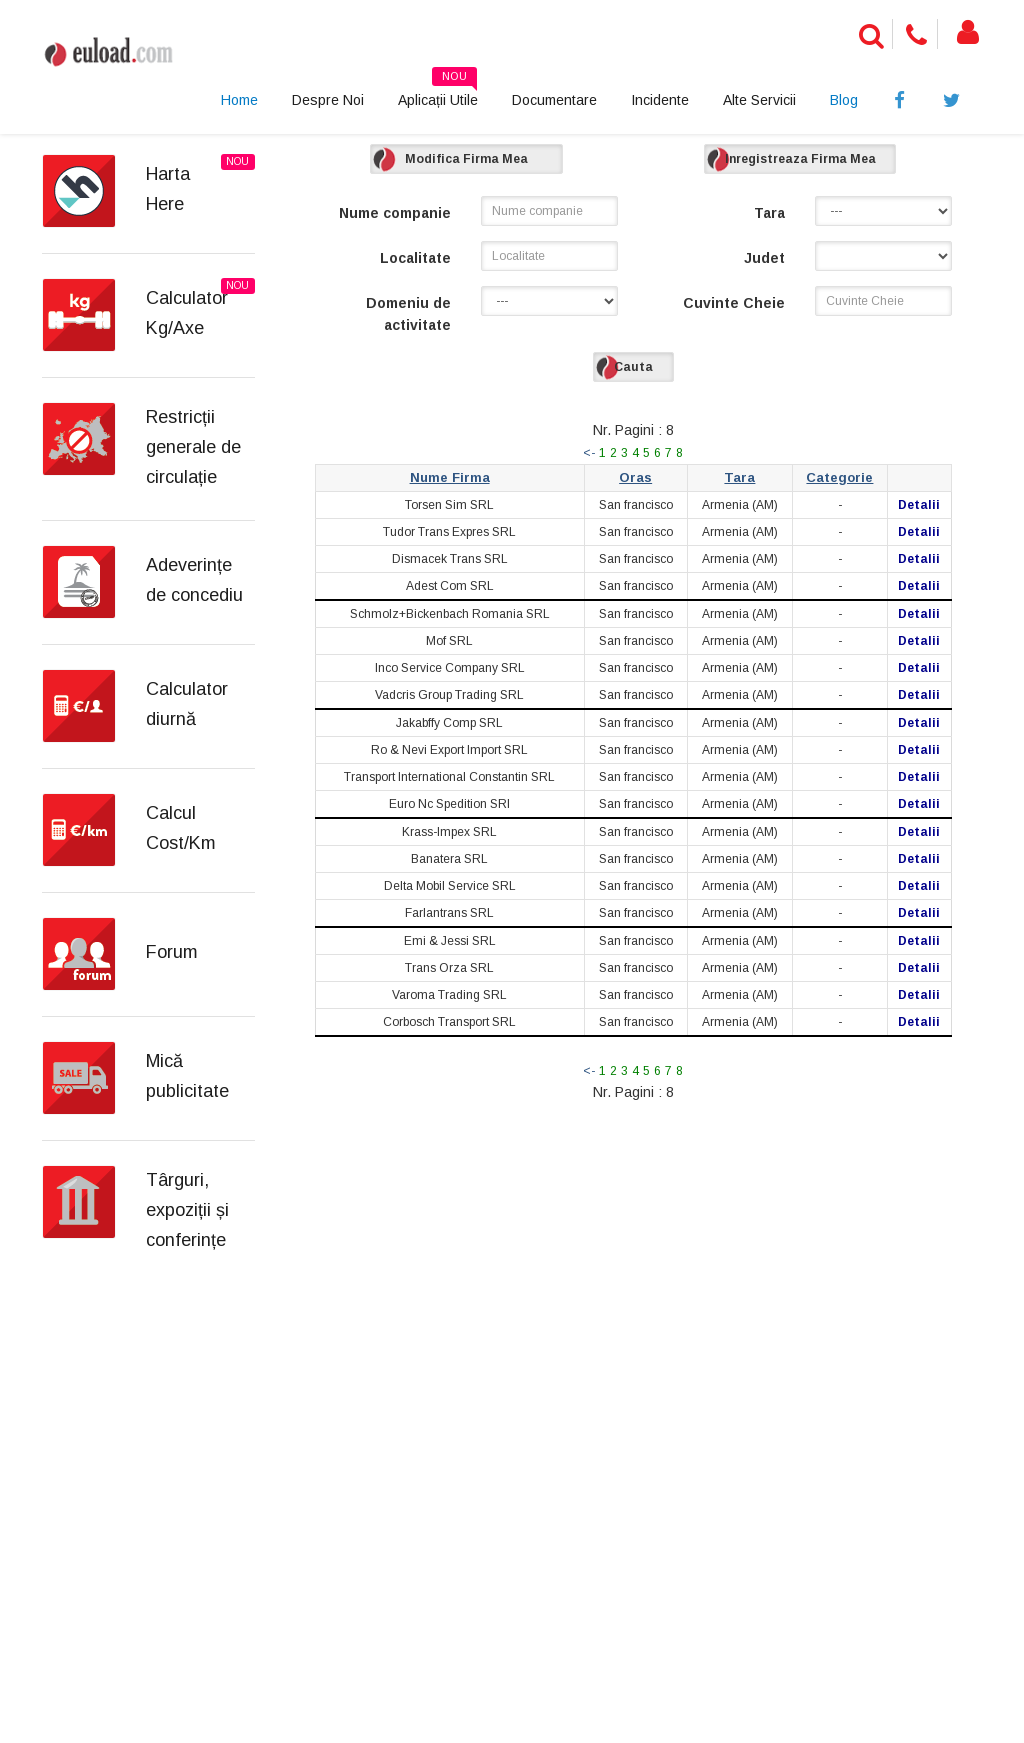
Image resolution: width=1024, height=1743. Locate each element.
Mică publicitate (187, 1076)
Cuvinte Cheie (734, 303)
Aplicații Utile (438, 93)
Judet (764, 258)
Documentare (554, 100)
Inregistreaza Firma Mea (800, 159)
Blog (844, 100)
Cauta (633, 367)
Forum (172, 952)
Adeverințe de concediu (194, 580)
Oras (635, 477)
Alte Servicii (759, 100)
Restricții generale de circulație (193, 447)
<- (589, 453)
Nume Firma (450, 477)
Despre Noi (328, 100)
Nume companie (395, 213)
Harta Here (168, 189)
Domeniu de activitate (408, 314)
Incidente (660, 100)
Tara (769, 213)
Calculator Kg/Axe (187, 313)
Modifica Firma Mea (466, 159)
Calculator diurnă (187, 704)
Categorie (839, 477)
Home (239, 100)
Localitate (415, 258)
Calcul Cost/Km (181, 828)
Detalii (919, 505)
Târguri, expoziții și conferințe (187, 1210)
